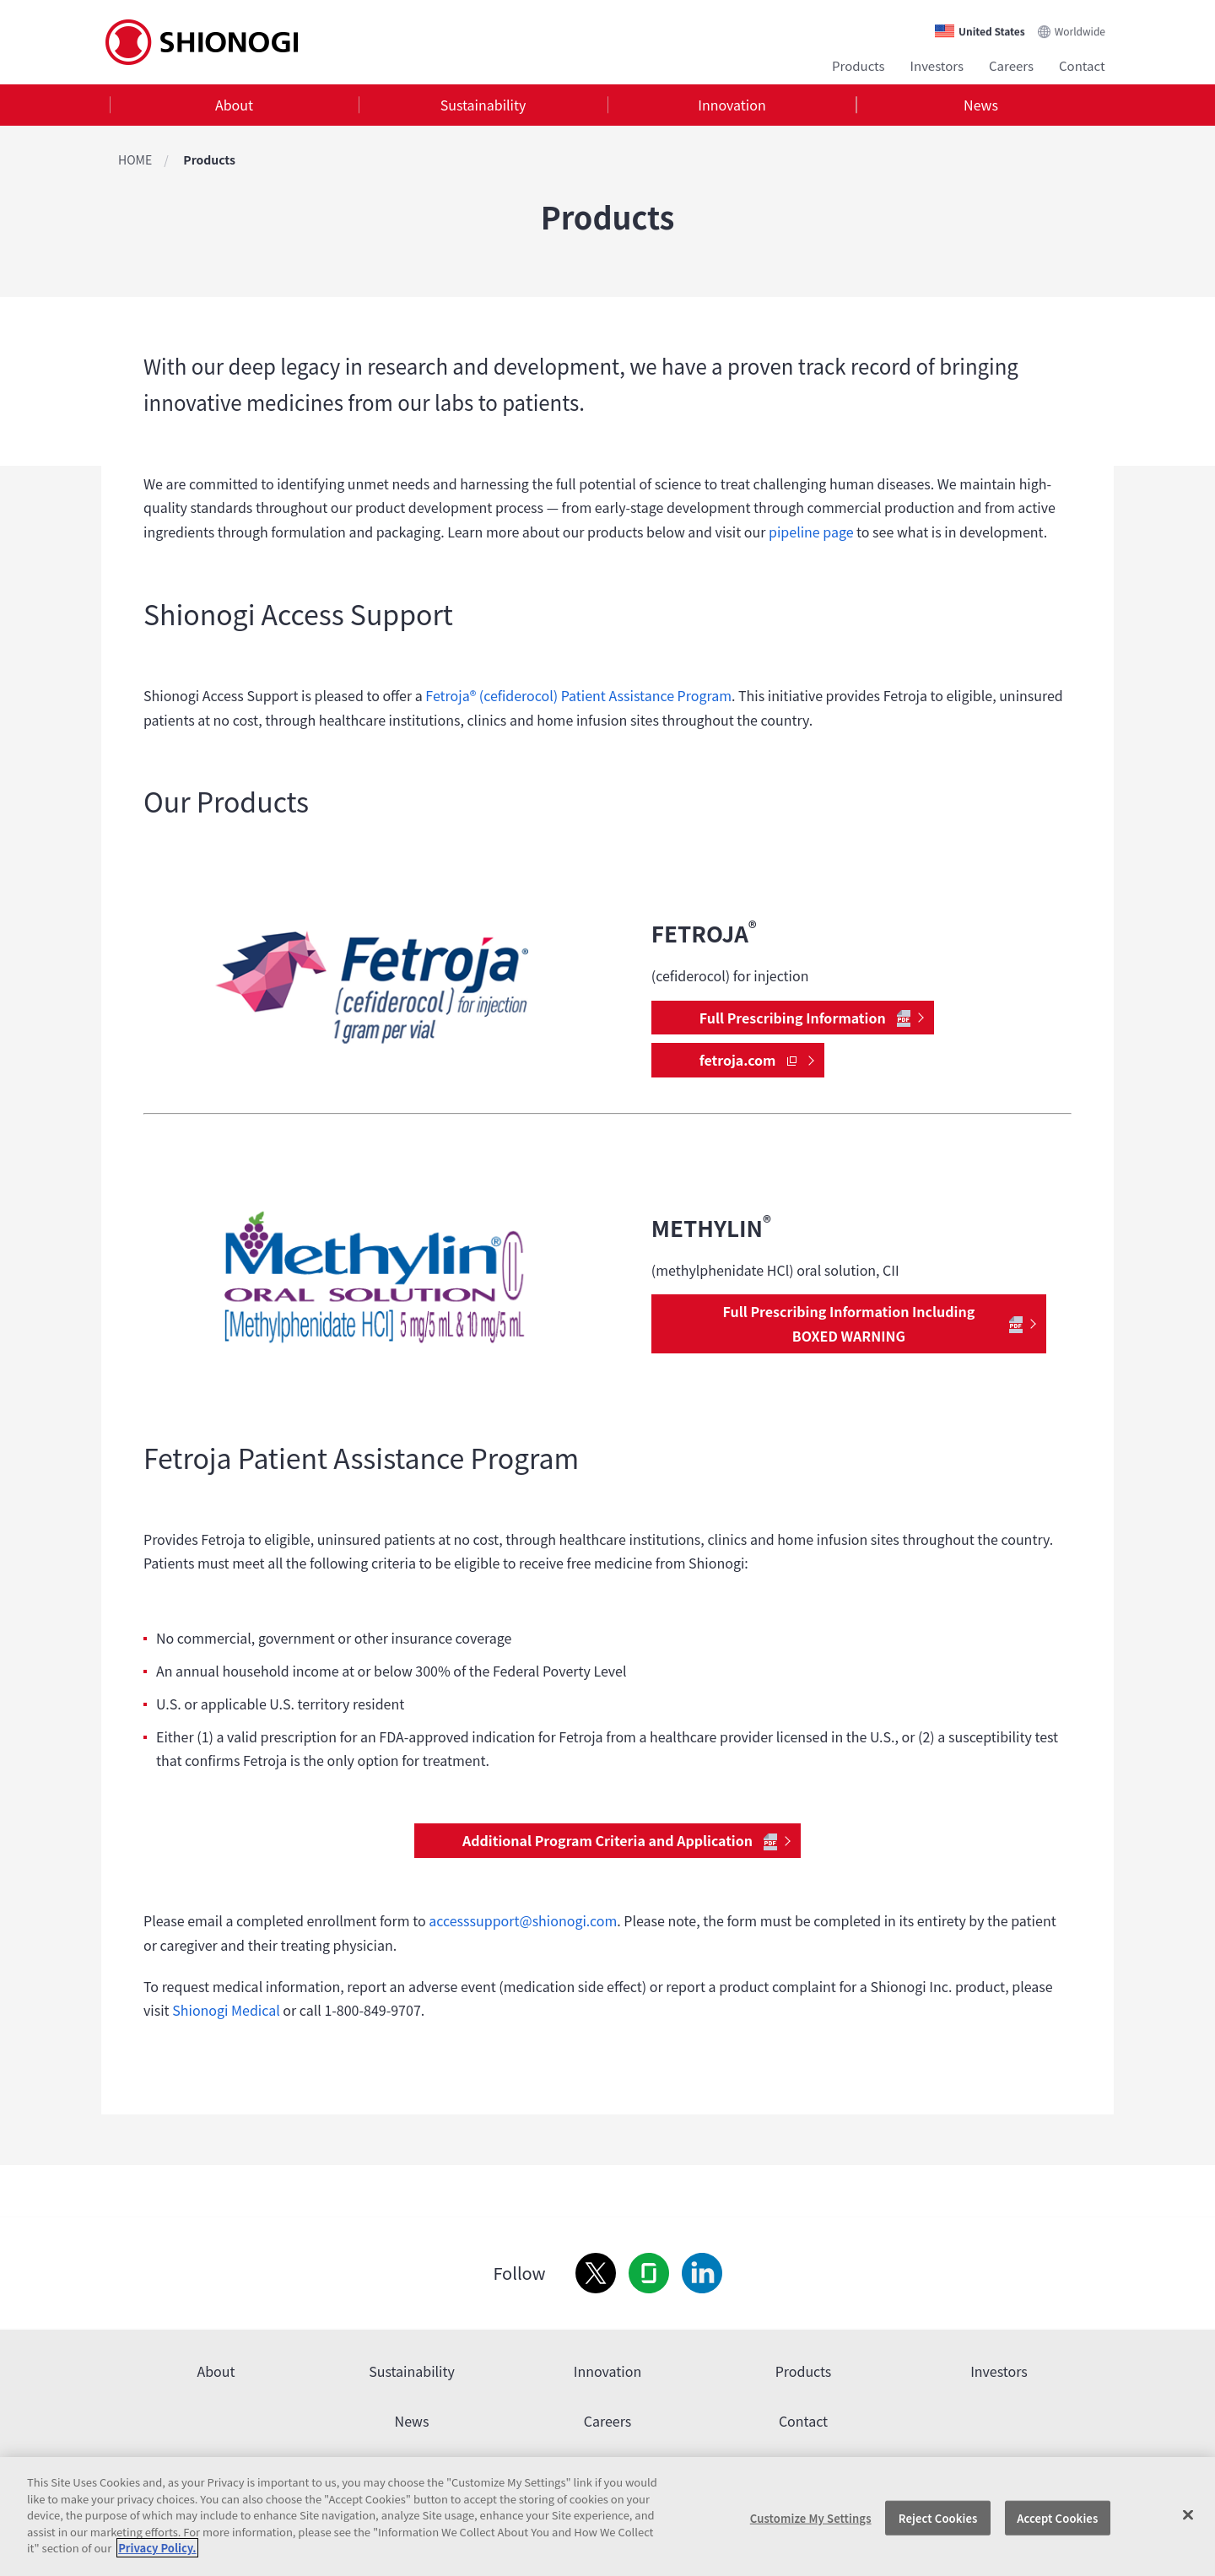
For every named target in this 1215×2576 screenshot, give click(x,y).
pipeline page (811, 531)
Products (858, 65)
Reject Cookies (938, 2517)
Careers (1011, 65)
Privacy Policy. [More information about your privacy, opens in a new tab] (157, 2548)
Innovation (731, 105)
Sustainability (483, 105)
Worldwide (1080, 31)
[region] (607, 2516)
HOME (135, 159)
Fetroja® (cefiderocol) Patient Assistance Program (578, 695)
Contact (1082, 65)
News (981, 105)
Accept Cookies (1057, 2517)
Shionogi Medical (225, 2010)
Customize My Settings (811, 2517)
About (234, 105)
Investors (937, 65)
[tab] (234, 105)
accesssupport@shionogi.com (523, 1920)
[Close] (1188, 2514)
